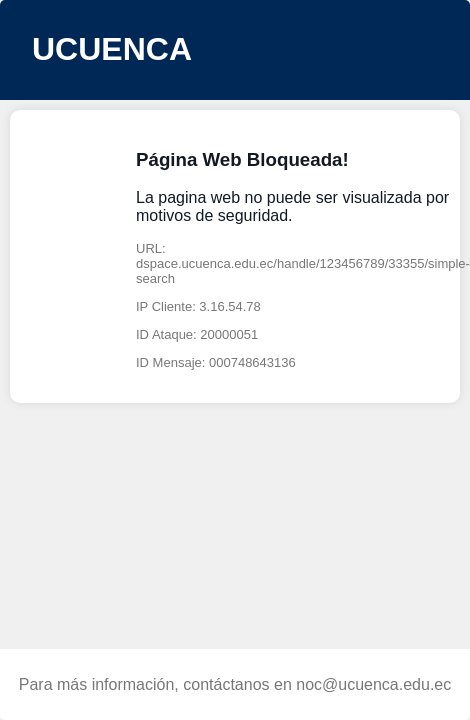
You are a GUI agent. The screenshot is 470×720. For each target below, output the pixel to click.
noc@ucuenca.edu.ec (373, 684)
